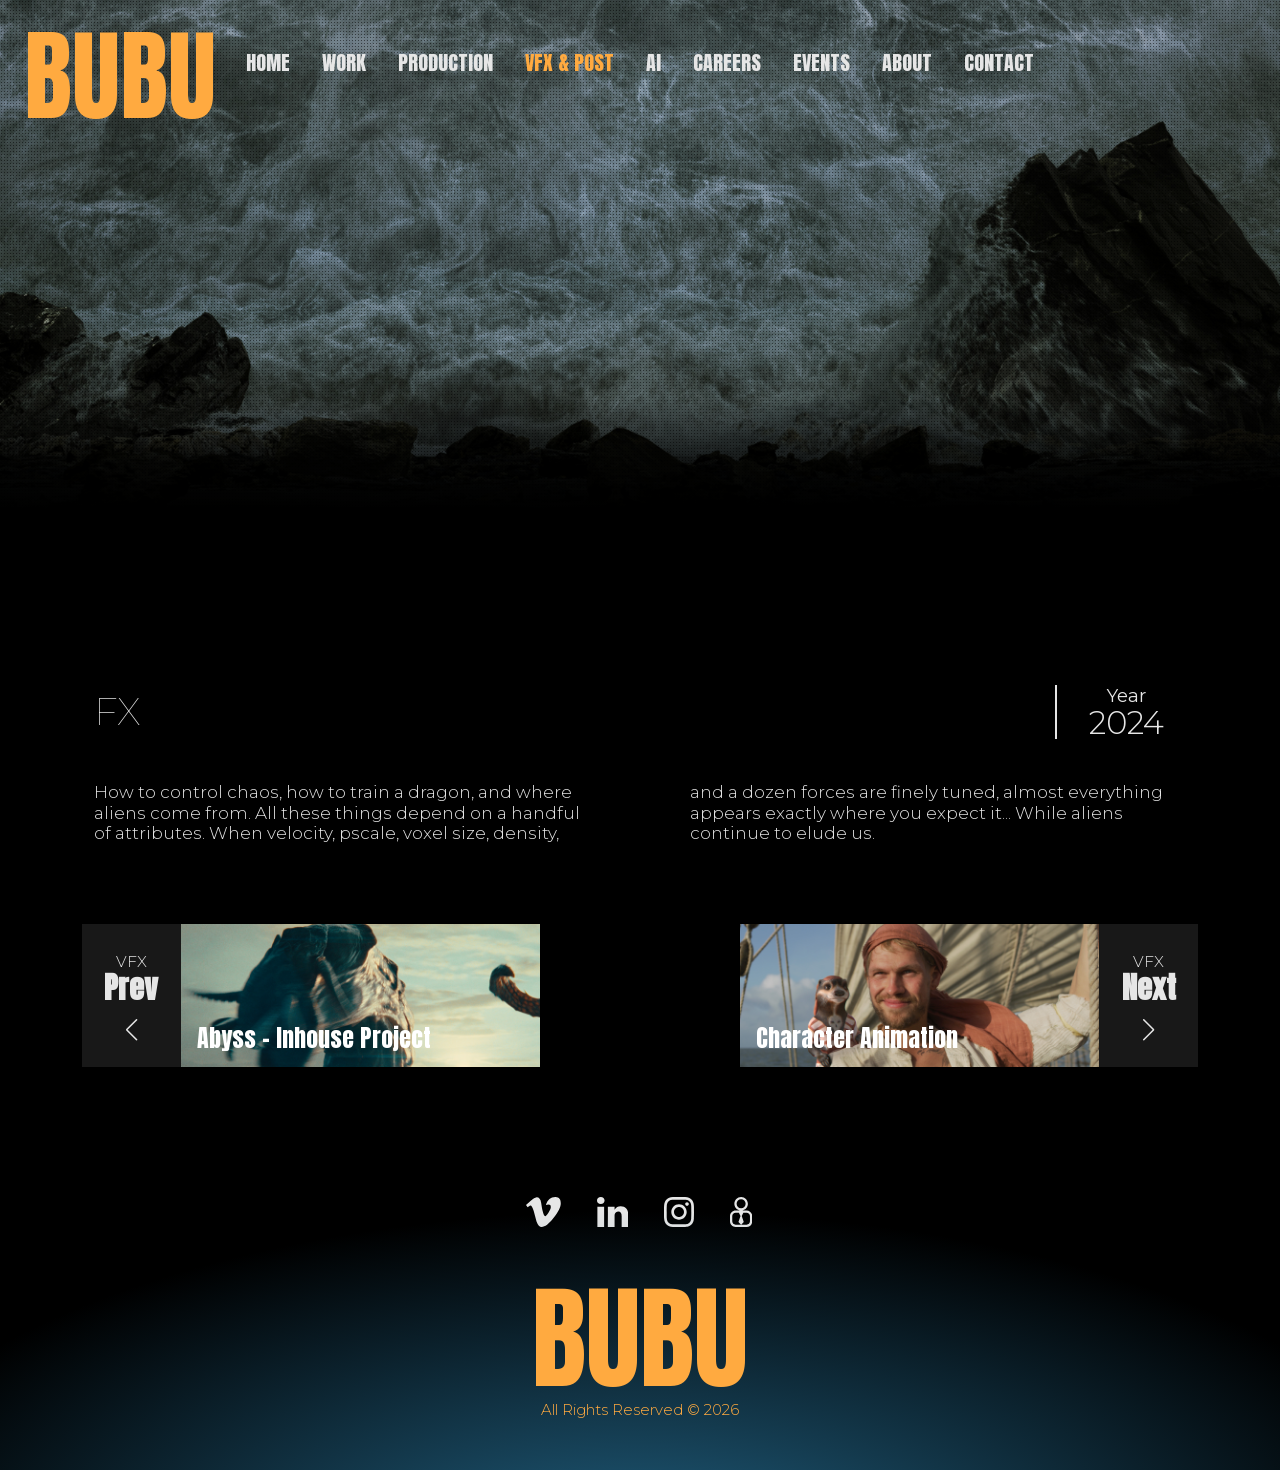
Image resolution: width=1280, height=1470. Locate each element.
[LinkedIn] (612, 1211)
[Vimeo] (543, 1211)
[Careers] (741, 1211)
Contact (999, 62)
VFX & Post (569, 62)
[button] (131, 996)
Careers (727, 62)
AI (653, 62)
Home (268, 62)
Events (821, 62)
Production (445, 62)
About (907, 62)
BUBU (120, 76)
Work (344, 62)
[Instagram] (679, 1211)
